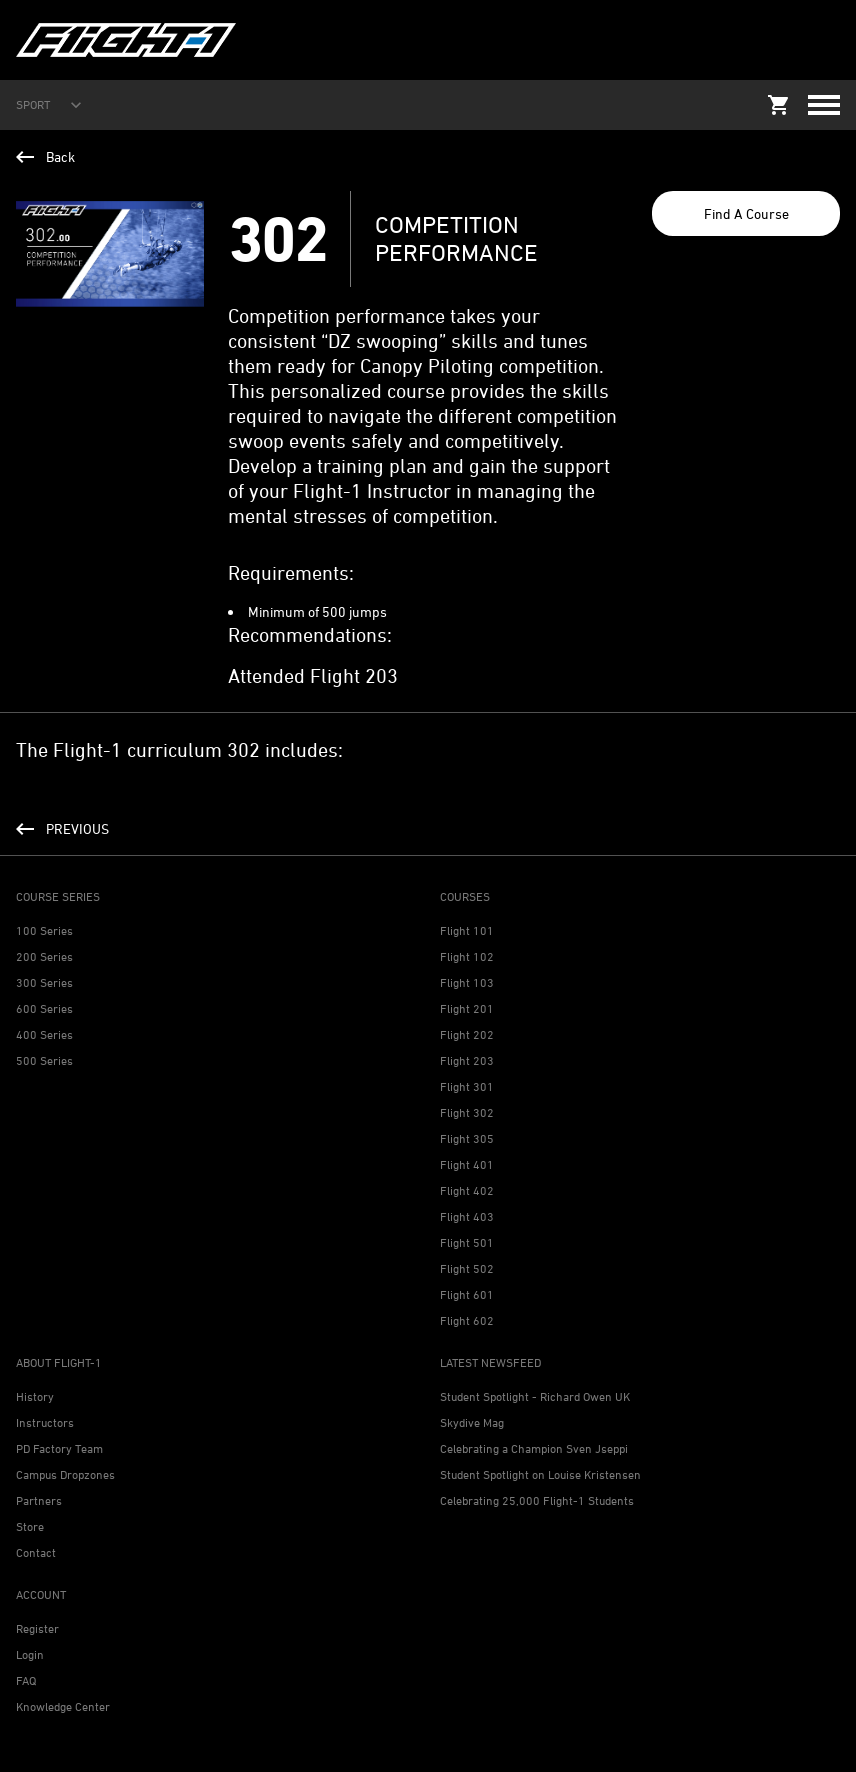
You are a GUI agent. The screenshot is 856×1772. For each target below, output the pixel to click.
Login (30, 1654)
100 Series (44, 930)
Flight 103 (467, 982)
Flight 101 (467, 930)
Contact (36, 1552)
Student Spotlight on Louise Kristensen (540, 1474)
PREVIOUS (62, 828)
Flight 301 (467, 1086)
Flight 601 (467, 1294)
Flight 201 (467, 1008)
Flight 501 (467, 1242)
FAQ (26, 1680)
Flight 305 (467, 1138)
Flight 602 (467, 1320)
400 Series (44, 1034)
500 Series (44, 1060)
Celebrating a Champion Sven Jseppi (534, 1448)
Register (37, 1628)
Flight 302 (467, 1112)
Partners (39, 1500)
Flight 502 (467, 1268)
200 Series (44, 956)
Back (45, 156)
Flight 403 (467, 1216)
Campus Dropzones (65, 1474)
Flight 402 (467, 1190)
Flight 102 (467, 956)
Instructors (45, 1422)
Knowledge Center (63, 1706)
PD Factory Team (59, 1448)
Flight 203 (467, 1060)
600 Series (44, 1008)
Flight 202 (467, 1034)
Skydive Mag (472, 1422)
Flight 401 (467, 1164)
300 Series (44, 982)
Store (30, 1526)
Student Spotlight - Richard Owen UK (535, 1396)
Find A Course (746, 213)
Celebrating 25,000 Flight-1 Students (537, 1500)
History (35, 1396)
